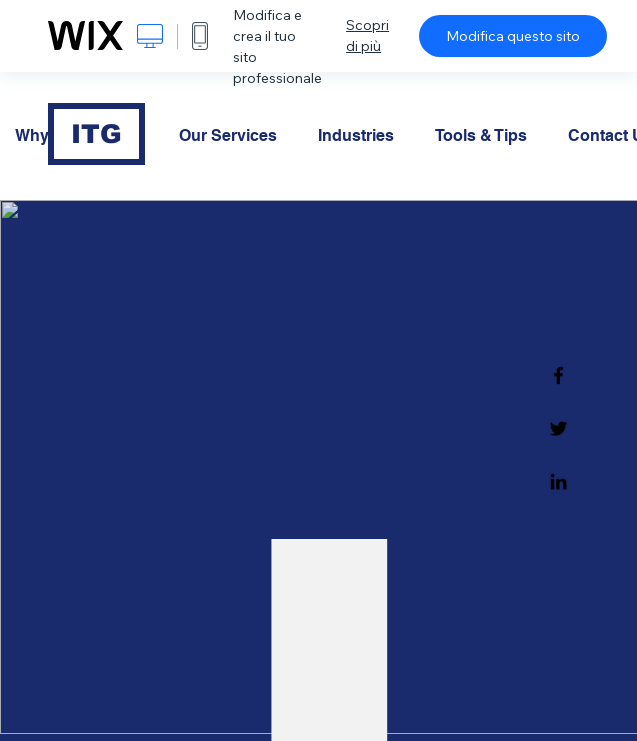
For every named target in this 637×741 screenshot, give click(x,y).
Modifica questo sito (513, 36)
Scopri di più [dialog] (367, 35)
